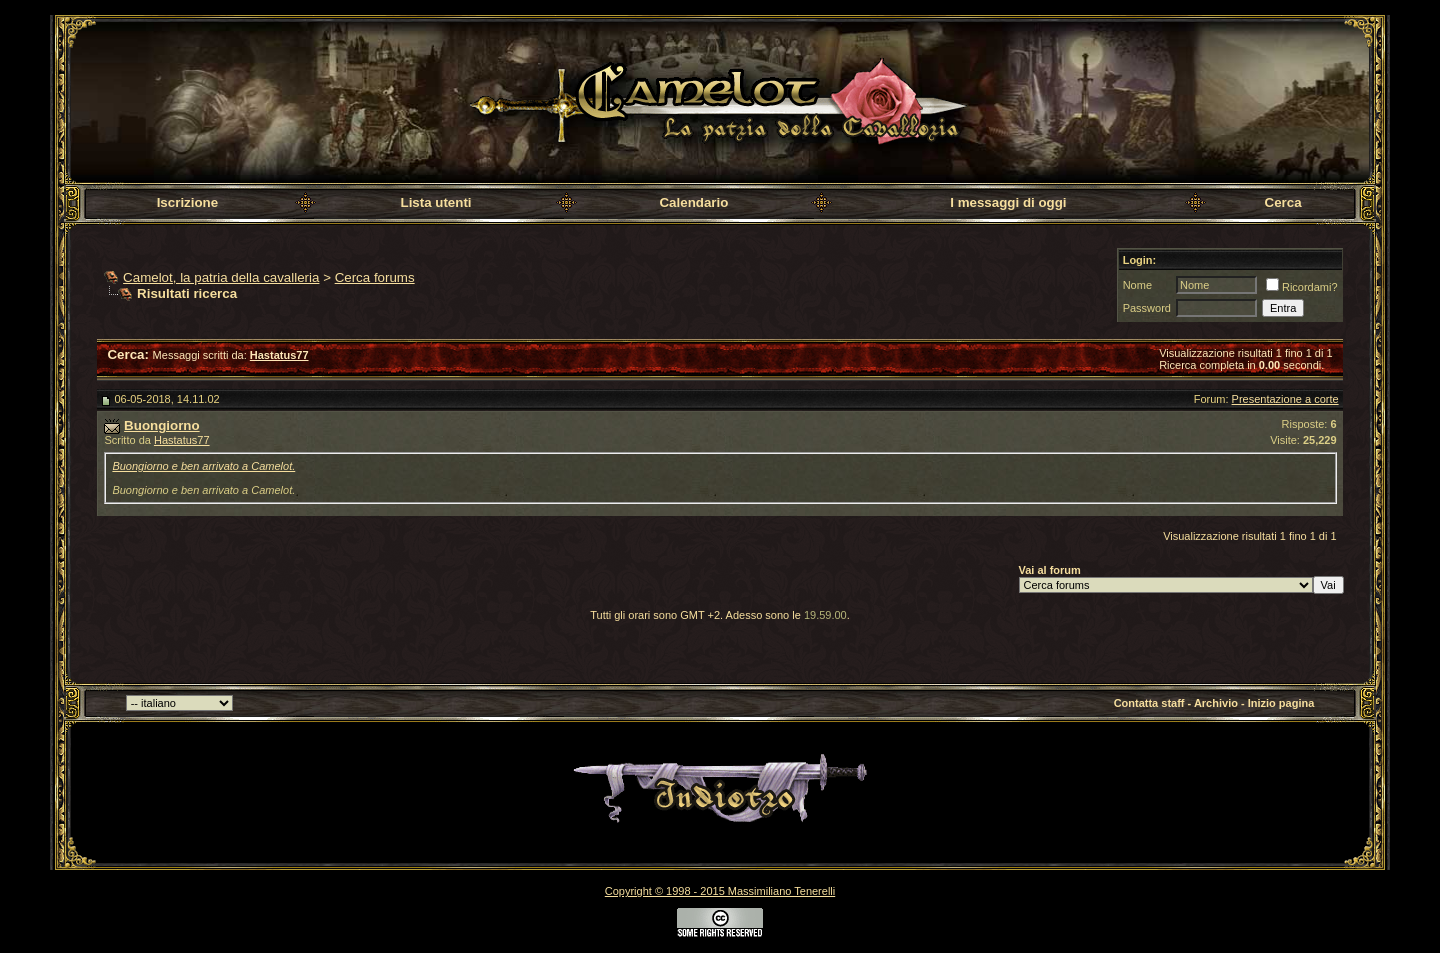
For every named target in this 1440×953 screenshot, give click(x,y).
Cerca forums (375, 277)
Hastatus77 (182, 440)
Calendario (693, 202)
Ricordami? (1302, 287)
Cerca (1283, 202)
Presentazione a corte (1285, 399)
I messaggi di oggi (1008, 202)
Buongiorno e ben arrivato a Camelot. (203, 466)
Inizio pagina (1281, 703)
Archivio (1216, 703)
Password (1147, 308)
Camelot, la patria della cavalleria (221, 277)
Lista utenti (435, 202)
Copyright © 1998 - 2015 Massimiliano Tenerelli (720, 891)
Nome (1137, 285)
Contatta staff (1149, 703)
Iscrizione (187, 202)
